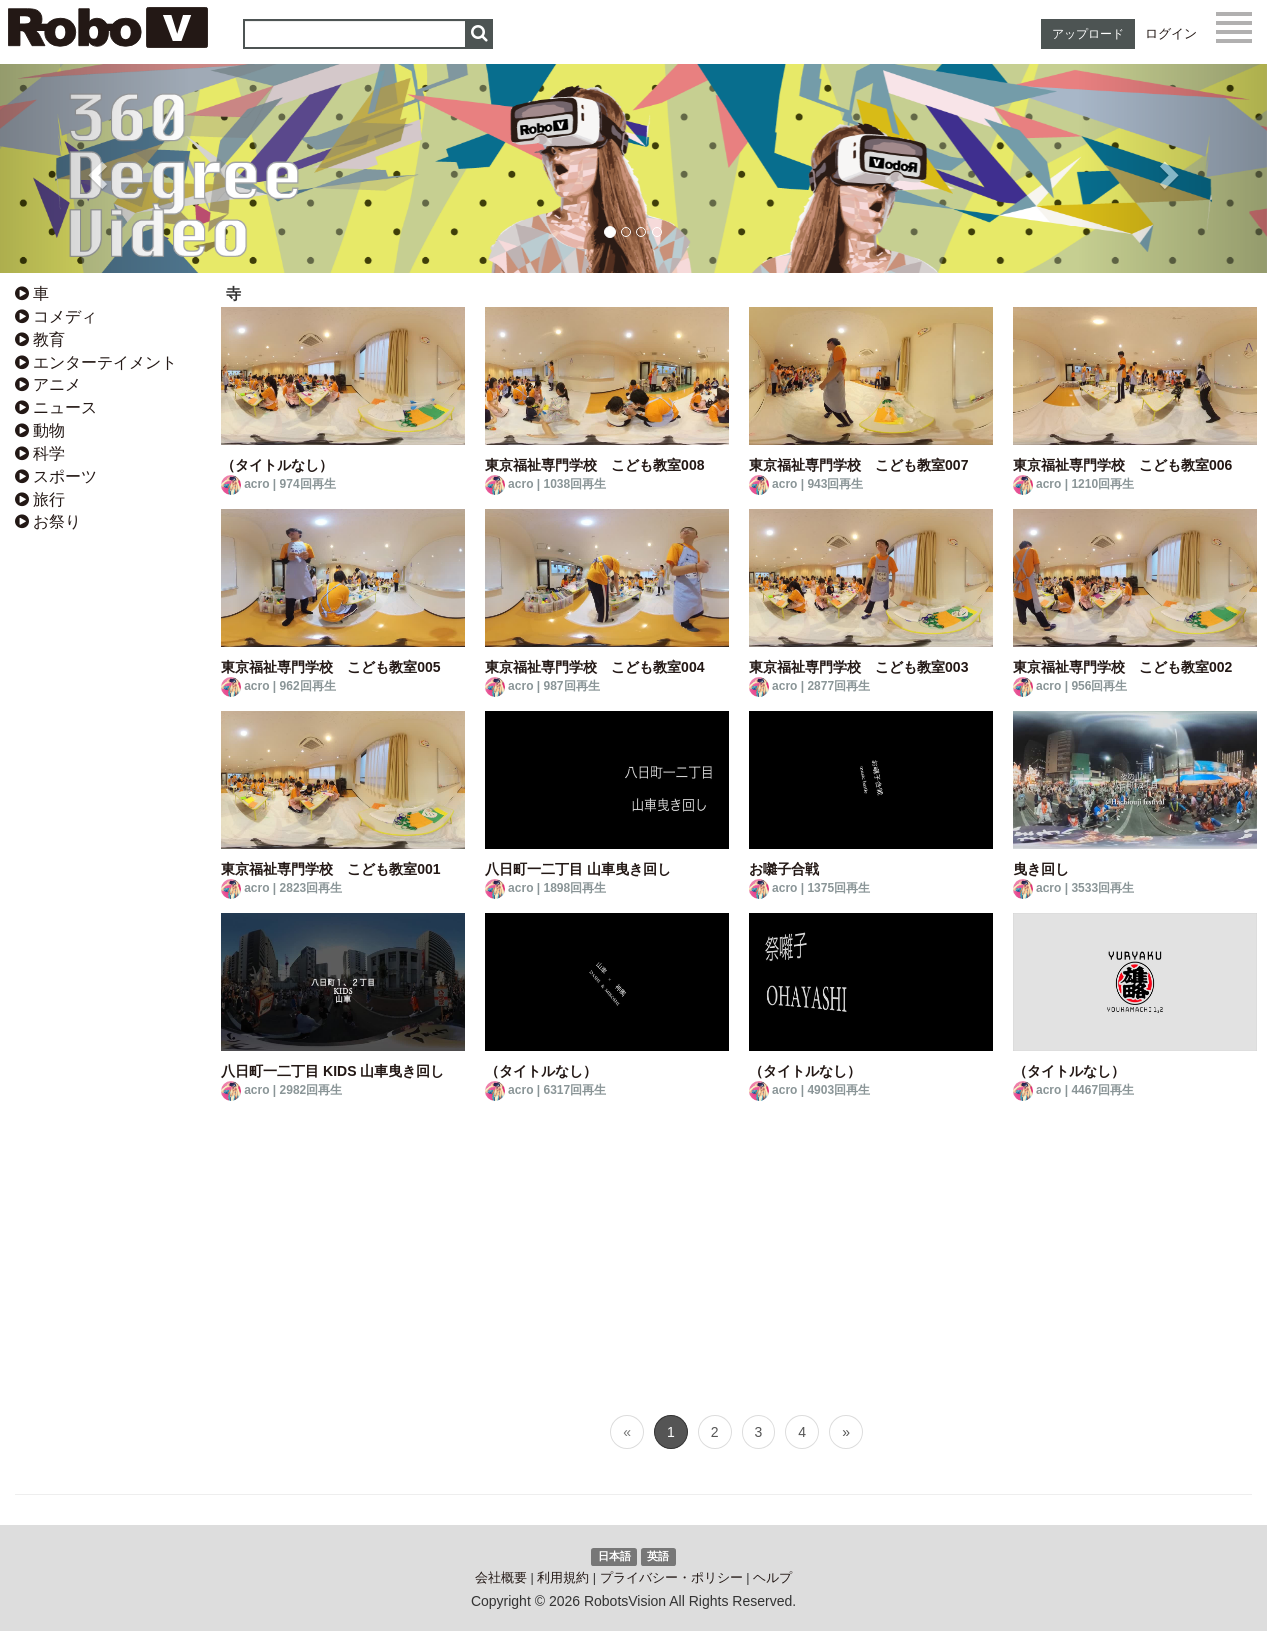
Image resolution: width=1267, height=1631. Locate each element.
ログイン (1171, 33)
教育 (40, 339)
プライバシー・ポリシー (671, 1578)
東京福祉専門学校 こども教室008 (594, 465)
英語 (658, 1556)
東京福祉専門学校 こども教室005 (330, 667)
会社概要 (501, 1578)
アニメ (48, 384)
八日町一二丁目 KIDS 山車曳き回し (332, 1071)
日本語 (614, 1556)
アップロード (1088, 34)
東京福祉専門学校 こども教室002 (1122, 667)
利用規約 (563, 1578)
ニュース (56, 407)
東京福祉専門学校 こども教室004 (594, 667)
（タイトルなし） (277, 465)
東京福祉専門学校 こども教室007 (858, 465)
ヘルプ (772, 1578)
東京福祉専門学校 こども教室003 (858, 667)
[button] (95, 168)
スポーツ (56, 476)
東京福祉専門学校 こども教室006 (1122, 465)
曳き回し (1041, 869)
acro (256, 484)
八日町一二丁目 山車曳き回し (578, 869)
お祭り (48, 521)
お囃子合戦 (784, 869)
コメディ (56, 316)
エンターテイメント (96, 362)
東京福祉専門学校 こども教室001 (330, 869)
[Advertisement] (105, 854)
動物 (40, 430)
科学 (40, 453)
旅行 (40, 499)
